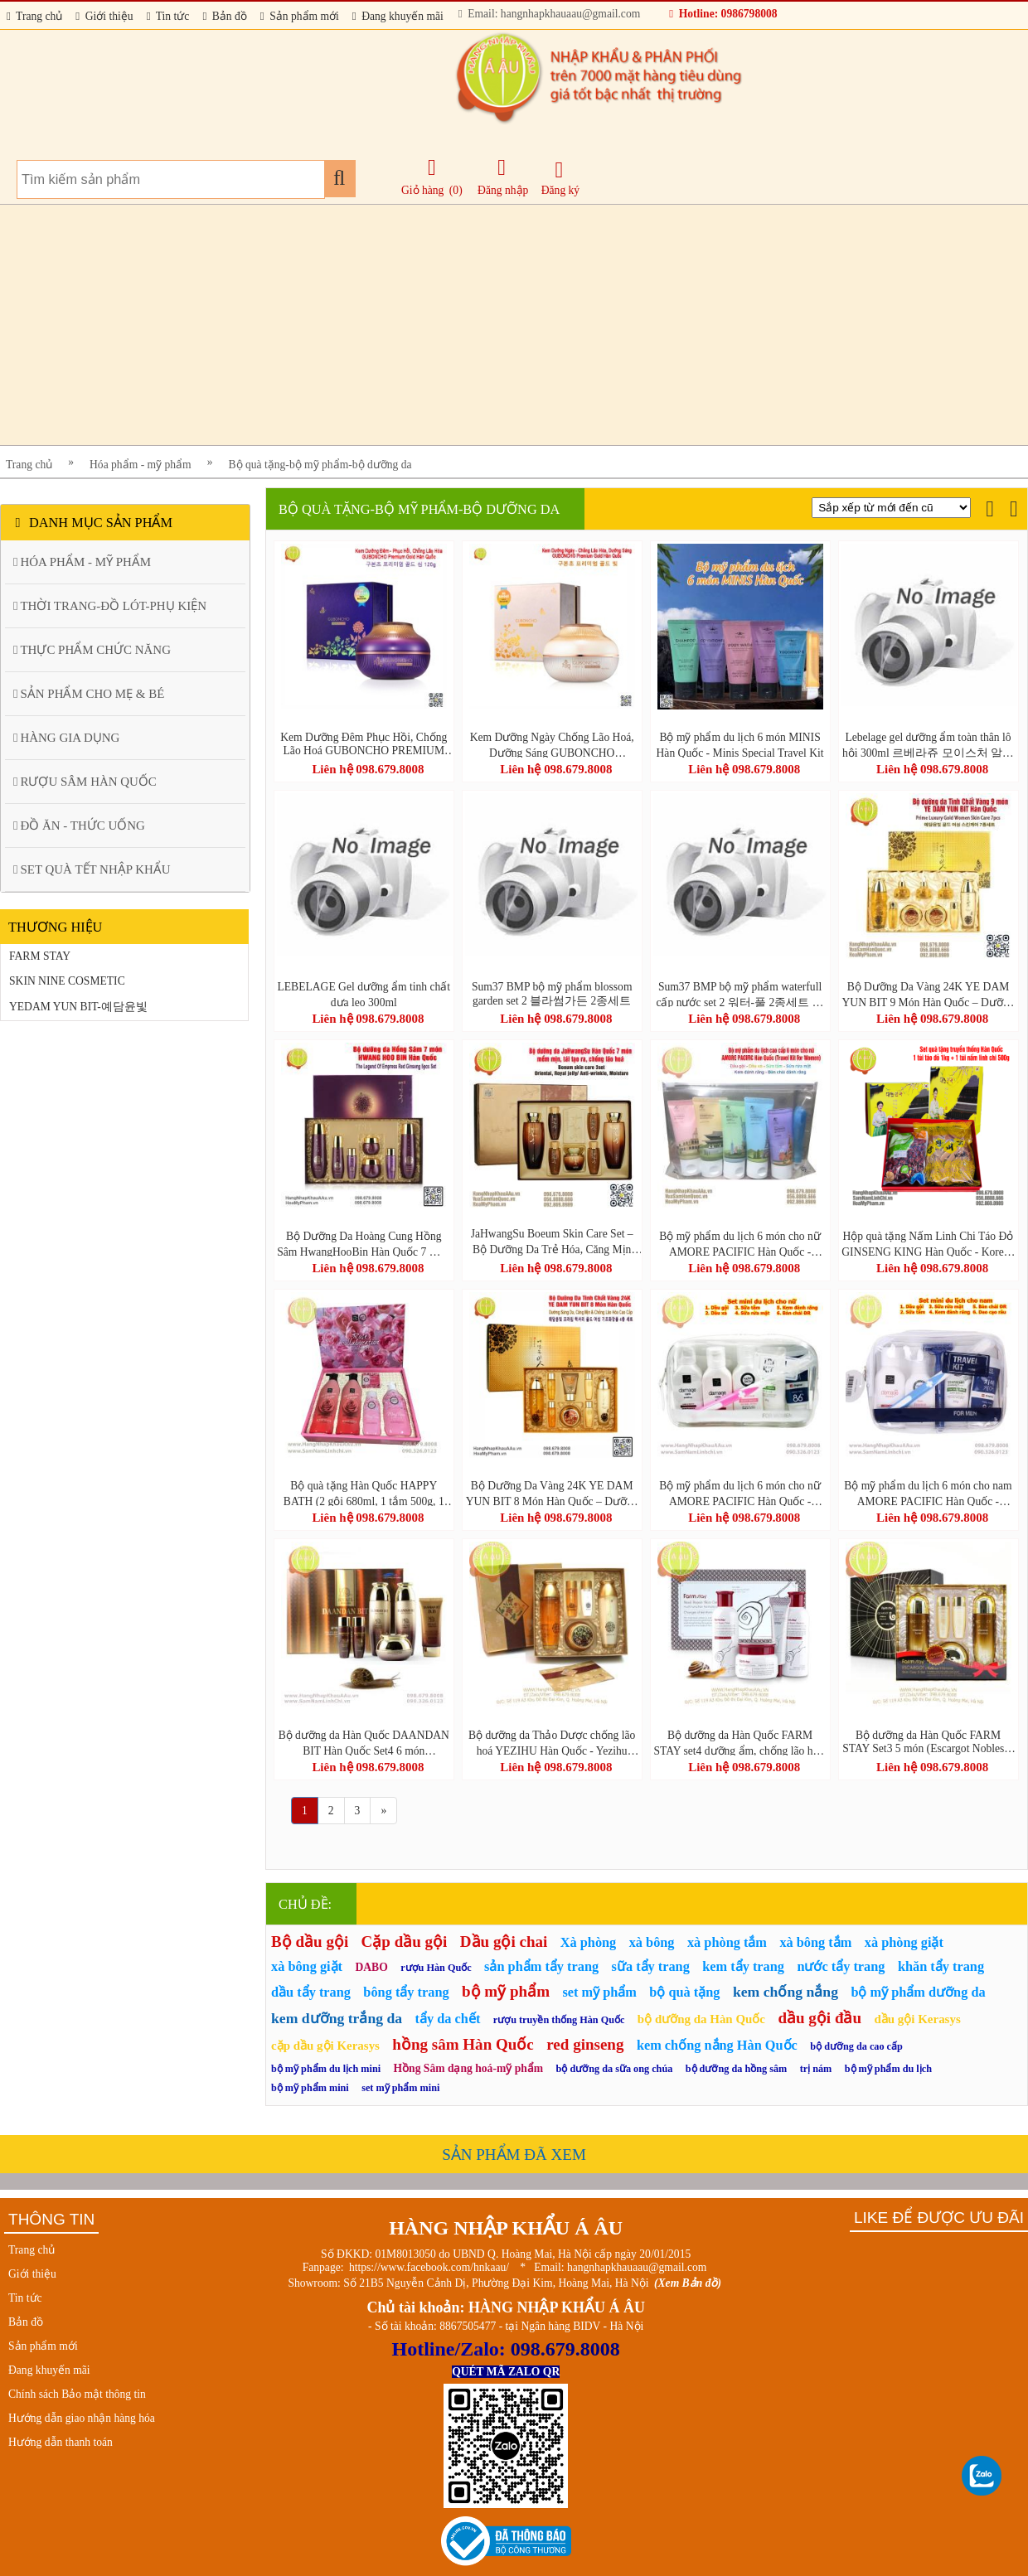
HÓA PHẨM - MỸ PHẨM (82, 562)
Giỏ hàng (422, 190)
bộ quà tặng (684, 1992)
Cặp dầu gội (404, 1941)
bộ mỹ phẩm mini (310, 2088)
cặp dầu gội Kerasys (325, 2045)
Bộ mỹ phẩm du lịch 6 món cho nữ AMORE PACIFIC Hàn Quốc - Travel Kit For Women (740, 1243)
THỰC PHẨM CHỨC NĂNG (92, 649)
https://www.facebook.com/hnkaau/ (429, 2267)
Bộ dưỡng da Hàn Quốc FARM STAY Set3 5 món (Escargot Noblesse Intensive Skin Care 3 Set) (927, 1742)
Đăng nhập (503, 176)
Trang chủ (34, 16)
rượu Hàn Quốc (436, 1967)
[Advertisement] (497, 325)
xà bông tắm (815, 1942)
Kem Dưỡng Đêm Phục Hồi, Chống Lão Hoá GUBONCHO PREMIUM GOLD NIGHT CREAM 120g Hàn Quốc (363, 744)
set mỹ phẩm (599, 1992)
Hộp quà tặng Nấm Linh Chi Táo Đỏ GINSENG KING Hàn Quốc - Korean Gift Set (927, 1243)
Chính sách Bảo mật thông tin (77, 2394)
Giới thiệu (104, 16)
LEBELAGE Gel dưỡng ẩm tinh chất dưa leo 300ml (364, 994)
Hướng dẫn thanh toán (60, 2442)
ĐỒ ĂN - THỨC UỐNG (79, 825)
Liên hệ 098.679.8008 (368, 769)
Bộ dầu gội (309, 1941)
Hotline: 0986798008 (723, 13)
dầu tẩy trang (311, 1992)
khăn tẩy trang (941, 1966)
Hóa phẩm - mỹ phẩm (141, 464)
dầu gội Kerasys (917, 2019)
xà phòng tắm (727, 1942)
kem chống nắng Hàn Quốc (717, 2045)
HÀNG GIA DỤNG (66, 737)
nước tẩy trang (841, 1966)
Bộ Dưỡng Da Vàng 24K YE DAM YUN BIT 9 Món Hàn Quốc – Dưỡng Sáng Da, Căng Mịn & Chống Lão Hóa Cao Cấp (928, 994)
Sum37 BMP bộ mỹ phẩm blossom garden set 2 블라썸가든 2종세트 (552, 994)
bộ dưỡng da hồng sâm (736, 2069)
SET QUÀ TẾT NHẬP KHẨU (92, 869)
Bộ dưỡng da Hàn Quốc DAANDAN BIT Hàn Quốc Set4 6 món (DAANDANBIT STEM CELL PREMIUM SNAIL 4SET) (364, 1742)
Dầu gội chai (503, 1941)
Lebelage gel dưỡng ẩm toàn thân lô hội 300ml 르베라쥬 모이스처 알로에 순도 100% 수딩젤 (928, 744)
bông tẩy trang (406, 1992)
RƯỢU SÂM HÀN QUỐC (85, 781)
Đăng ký (560, 177)
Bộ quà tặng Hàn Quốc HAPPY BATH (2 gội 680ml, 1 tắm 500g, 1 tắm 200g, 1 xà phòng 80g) (364, 1492)
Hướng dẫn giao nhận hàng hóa (81, 2418)
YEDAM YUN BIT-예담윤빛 (78, 1006)
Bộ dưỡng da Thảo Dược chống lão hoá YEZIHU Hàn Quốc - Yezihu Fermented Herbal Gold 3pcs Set (551, 1742)
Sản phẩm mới (299, 16)
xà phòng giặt (904, 1942)
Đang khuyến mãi (398, 16)
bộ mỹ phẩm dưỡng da (918, 1992)
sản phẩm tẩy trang (541, 1966)
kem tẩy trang (743, 1966)
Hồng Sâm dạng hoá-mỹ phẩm (469, 2068)
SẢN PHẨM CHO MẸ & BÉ (88, 693)
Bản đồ (224, 16)
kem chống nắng (785, 1991)
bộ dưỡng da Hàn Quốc (701, 2019)
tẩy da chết (448, 2018)
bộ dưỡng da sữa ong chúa (614, 2069)
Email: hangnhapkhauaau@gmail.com (549, 13)
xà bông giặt (306, 1966)
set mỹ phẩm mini (400, 2088)
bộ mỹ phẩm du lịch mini (326, 2069)
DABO (371, 1967)
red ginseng (584, 2044)
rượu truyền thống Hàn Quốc (559, 2020)
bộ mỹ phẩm (506, 1991)
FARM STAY (39, 956)
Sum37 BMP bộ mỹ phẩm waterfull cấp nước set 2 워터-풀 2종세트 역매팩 (739, 994)
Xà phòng (588, 1942)
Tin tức (168, 16)
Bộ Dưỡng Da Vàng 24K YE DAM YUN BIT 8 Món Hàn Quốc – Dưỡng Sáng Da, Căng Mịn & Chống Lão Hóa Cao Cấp (552, 1492)
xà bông (652, 1942)
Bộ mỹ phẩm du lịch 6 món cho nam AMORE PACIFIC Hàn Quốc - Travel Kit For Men (927, 1492)
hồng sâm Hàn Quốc (462, 2044)
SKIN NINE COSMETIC (67, 981)
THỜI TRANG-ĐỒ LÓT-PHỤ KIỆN (109, 606)
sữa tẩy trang (651, 1966)
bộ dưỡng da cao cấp (856, 2046)
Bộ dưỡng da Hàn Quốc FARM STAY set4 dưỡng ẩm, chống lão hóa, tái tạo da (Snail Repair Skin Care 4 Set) (739, 1742)
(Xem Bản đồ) (687, 2283)
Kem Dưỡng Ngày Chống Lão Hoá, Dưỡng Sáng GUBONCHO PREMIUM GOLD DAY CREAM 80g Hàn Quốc (552, 744)
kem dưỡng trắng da (336, 2018)
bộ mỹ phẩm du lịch (888, 2069)
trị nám (816, 2069)
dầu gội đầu (819, 2017)
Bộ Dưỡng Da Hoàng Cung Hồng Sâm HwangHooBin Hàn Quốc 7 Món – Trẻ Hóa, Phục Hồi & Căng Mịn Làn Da (363, 1243)
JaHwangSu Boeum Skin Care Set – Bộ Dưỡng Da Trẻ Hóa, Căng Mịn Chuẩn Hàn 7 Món (552, 1242)
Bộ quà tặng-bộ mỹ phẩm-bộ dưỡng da (320, 464)
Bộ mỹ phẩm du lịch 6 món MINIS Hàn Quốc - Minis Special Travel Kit (740, 744)
